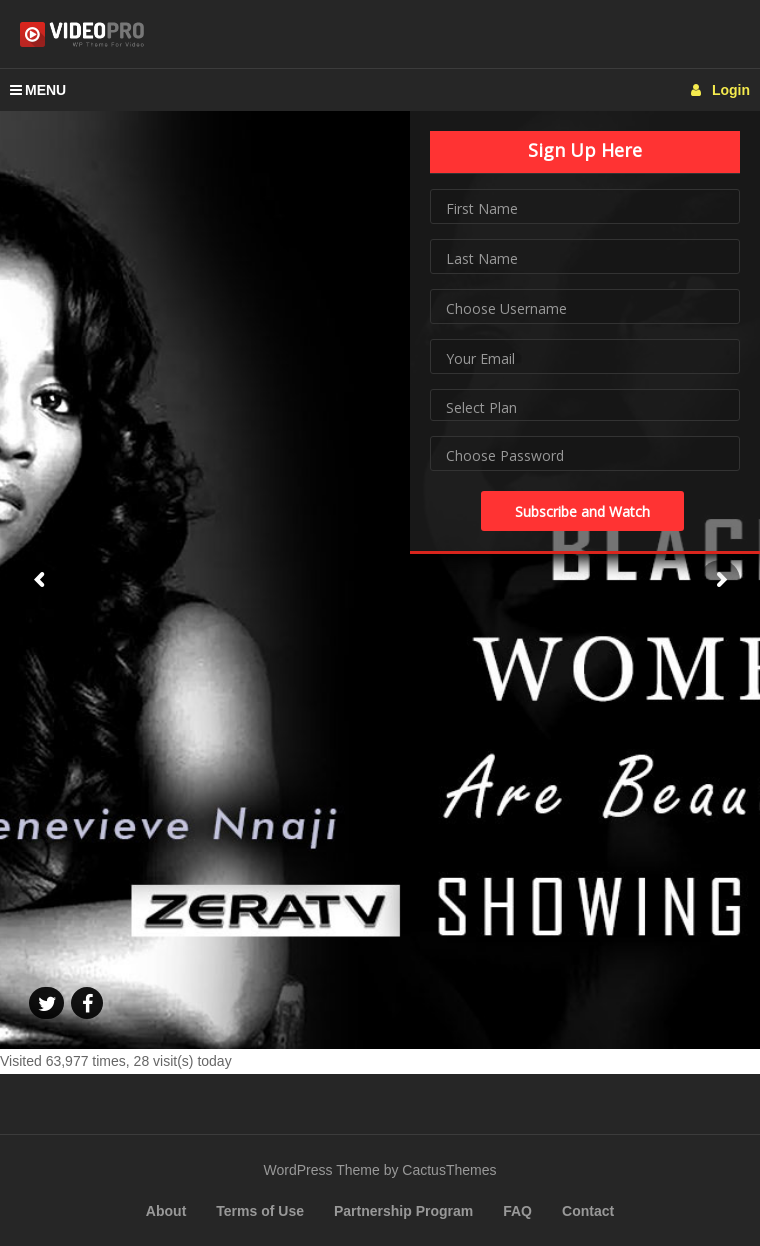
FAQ (517, 1211)
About (166, 1211)
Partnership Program (403, 1211)
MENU (38, 90)
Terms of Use (260, 1211)
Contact (588, 1211)
